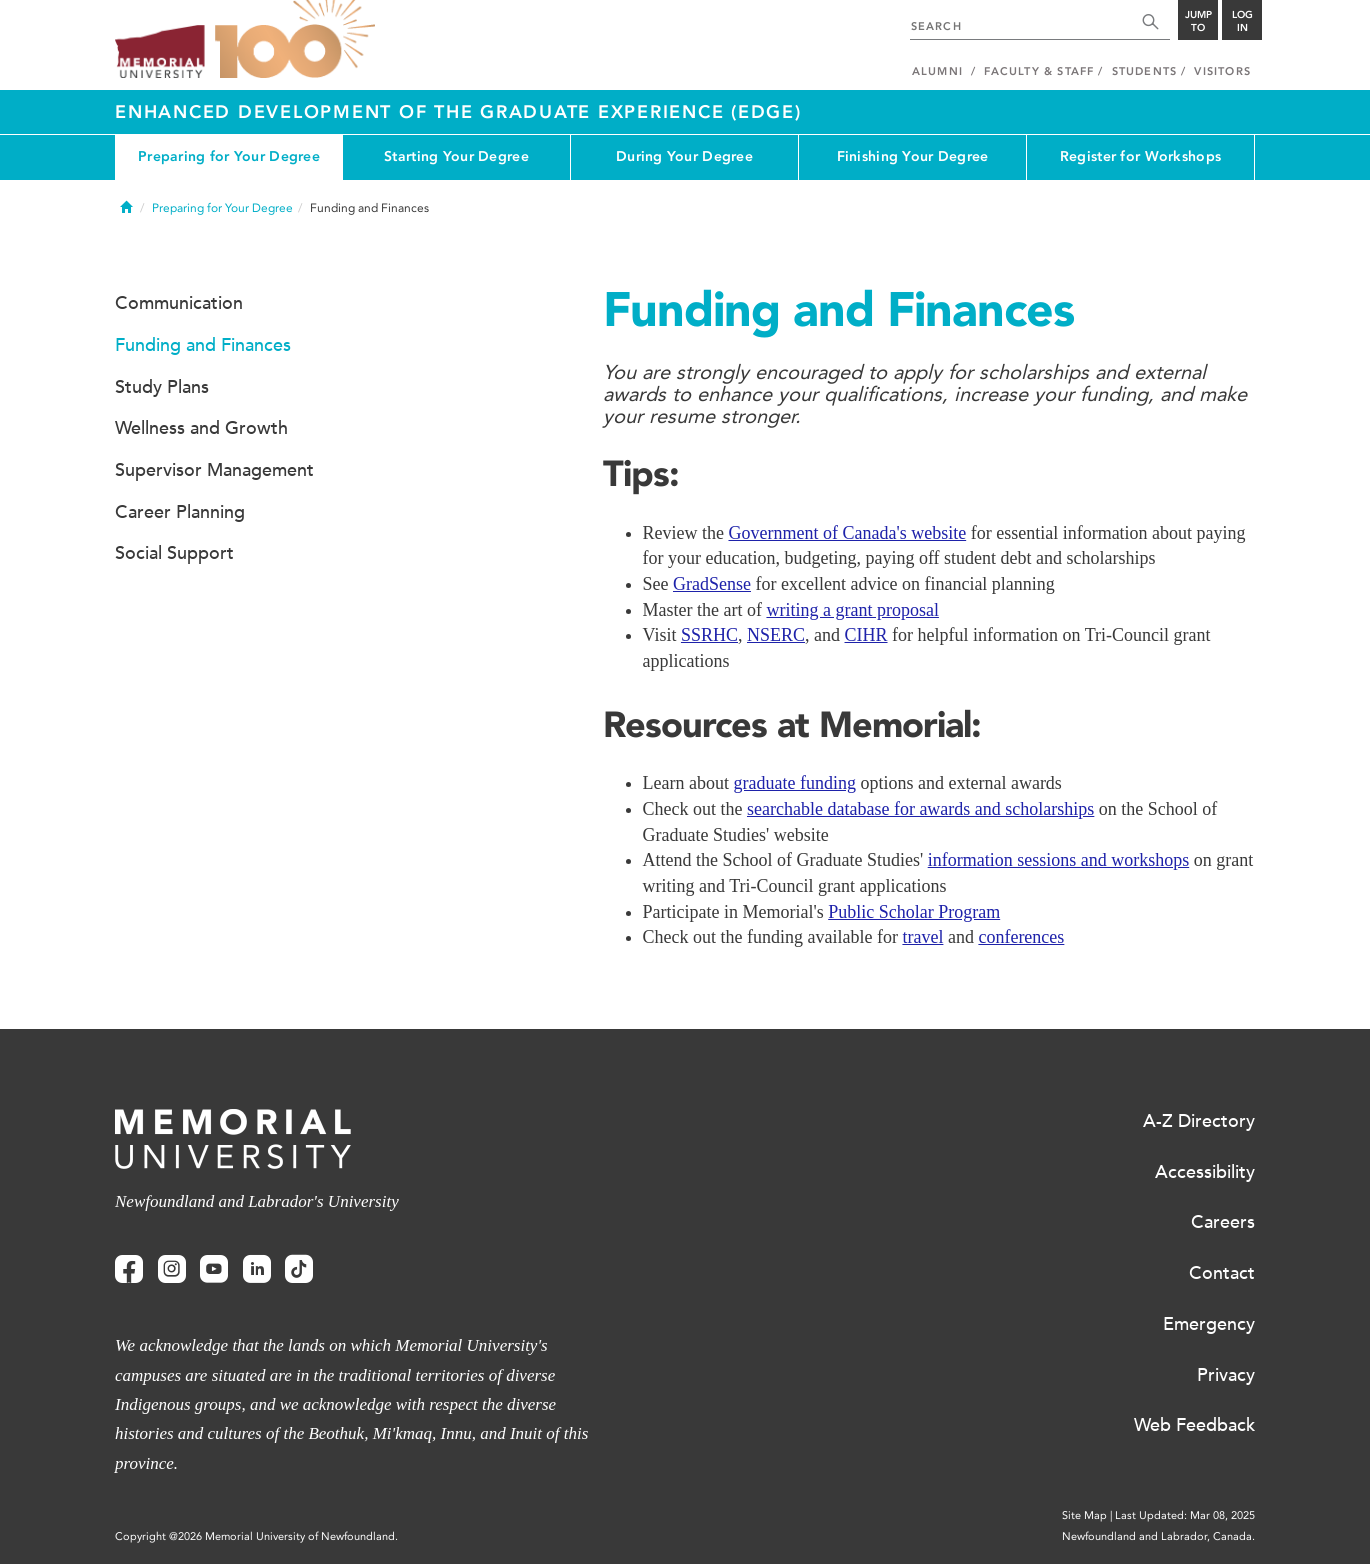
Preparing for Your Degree (229, 156)
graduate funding (794, 783)
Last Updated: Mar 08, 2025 (1185, 1515)
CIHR (866, 635)
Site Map (1084, 1515)
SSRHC (709, 635)
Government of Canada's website (847, 533)
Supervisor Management (214, 470)
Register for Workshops (1140, 156)
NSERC (776, 635)
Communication (179, 303)
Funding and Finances (203, 345)
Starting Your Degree (456, 156)
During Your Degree (684, 156)
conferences (1021, 937)
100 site (295, 40)
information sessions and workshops (1058, 860)
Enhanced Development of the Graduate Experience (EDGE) (458, 112)
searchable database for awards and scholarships (920, 809)
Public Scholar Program (914, 912)
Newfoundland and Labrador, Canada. (1158, 1536)
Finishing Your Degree (913, 156)
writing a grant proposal (852, 610)
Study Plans (162, 387)
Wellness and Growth (201, 428)
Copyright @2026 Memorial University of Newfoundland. (256, 1536)
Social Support (174, 553)
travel (922, 937)
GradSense (712, 584)
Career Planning (180, 512)
